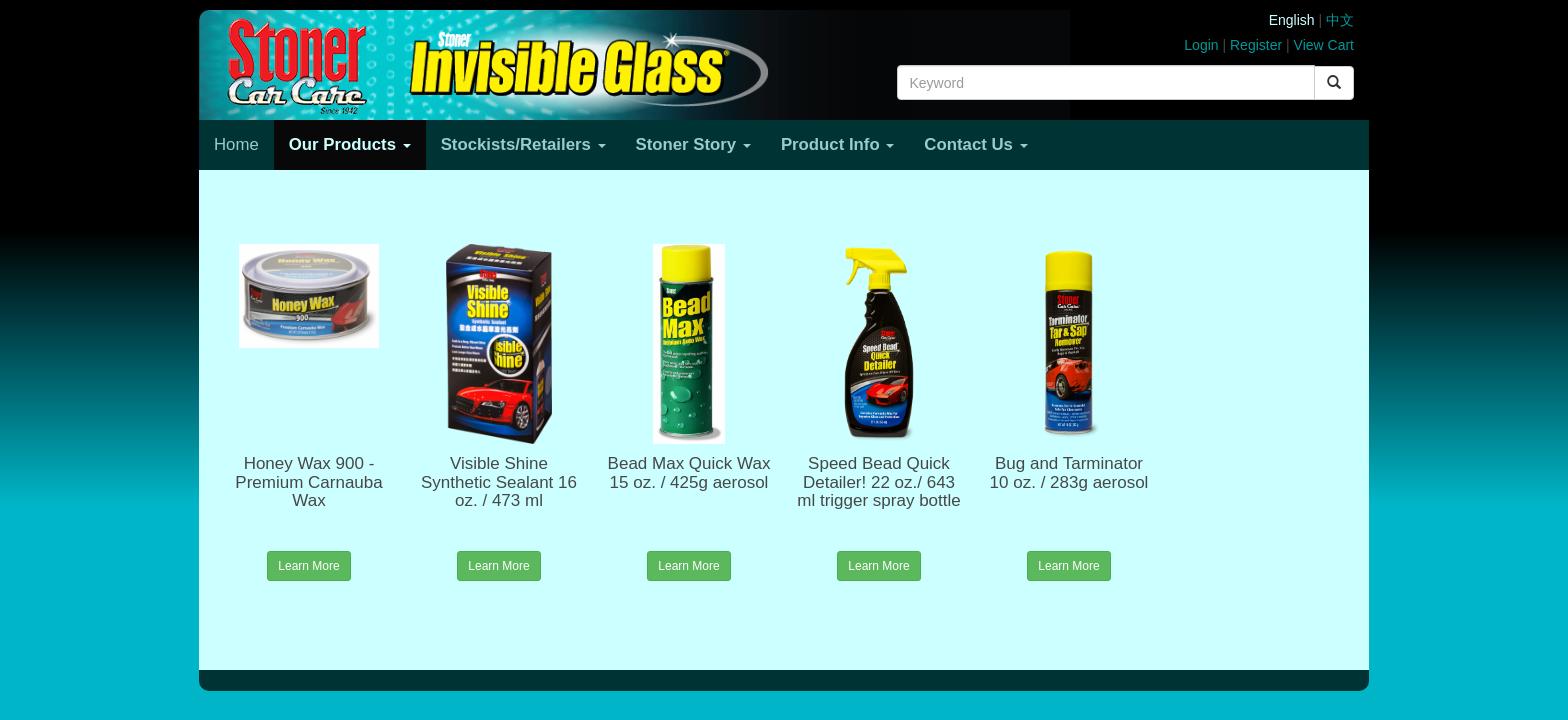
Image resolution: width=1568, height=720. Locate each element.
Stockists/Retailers (523, 144)
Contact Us (975, 144)
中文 (1340, 20)
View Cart (1324, 45)
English (1292, 20)
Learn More (308, 566)
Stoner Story (693, 144)
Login (1201, 45)
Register (1256, 45)
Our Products (350, 144)
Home (236, 144)
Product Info (837, 144)
